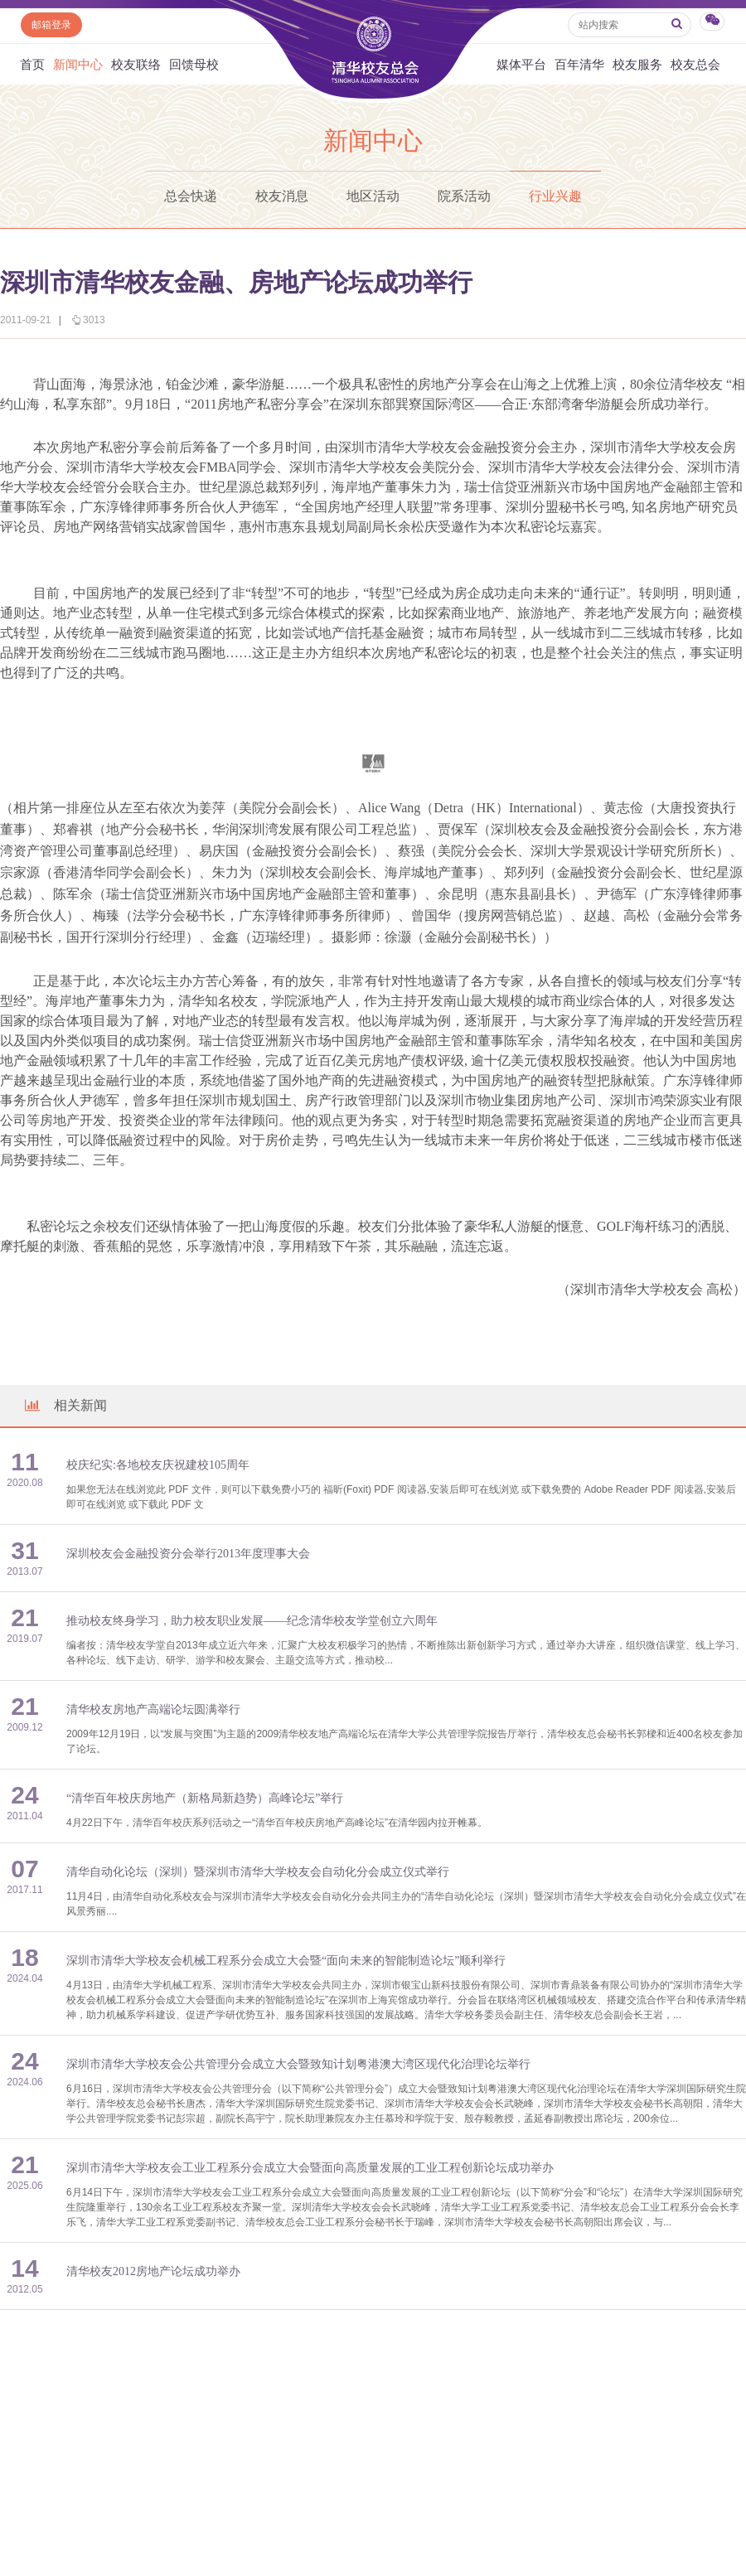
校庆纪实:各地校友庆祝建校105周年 (157, 1465)
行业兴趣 (555, 196)
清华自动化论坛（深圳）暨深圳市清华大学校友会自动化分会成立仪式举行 (257, 1872)
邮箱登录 (51, 25)
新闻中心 (78, 64)
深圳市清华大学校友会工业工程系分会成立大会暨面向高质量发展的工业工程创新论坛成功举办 (310, 2168)
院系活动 (464, 196)
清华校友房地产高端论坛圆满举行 (153, 1709)
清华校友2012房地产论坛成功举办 (153, 2271)
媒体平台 (521, 64)
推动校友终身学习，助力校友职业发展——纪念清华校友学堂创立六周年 (252, 1621)
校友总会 (695, 64)
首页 (32, 64)
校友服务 (637, 64)
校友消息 (281, 196)
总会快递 (190, 196)
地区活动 (373, 196)
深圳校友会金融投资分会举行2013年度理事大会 (188, 1553)
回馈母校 (194, 64)
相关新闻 (64, 1405)
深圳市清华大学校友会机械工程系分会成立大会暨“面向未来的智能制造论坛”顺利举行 (286, 1960)
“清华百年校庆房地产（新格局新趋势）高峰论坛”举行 (204, 1798)
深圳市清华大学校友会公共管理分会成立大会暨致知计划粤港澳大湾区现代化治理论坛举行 (298, 2064)
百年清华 (579, 64)
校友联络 (136, 64)
